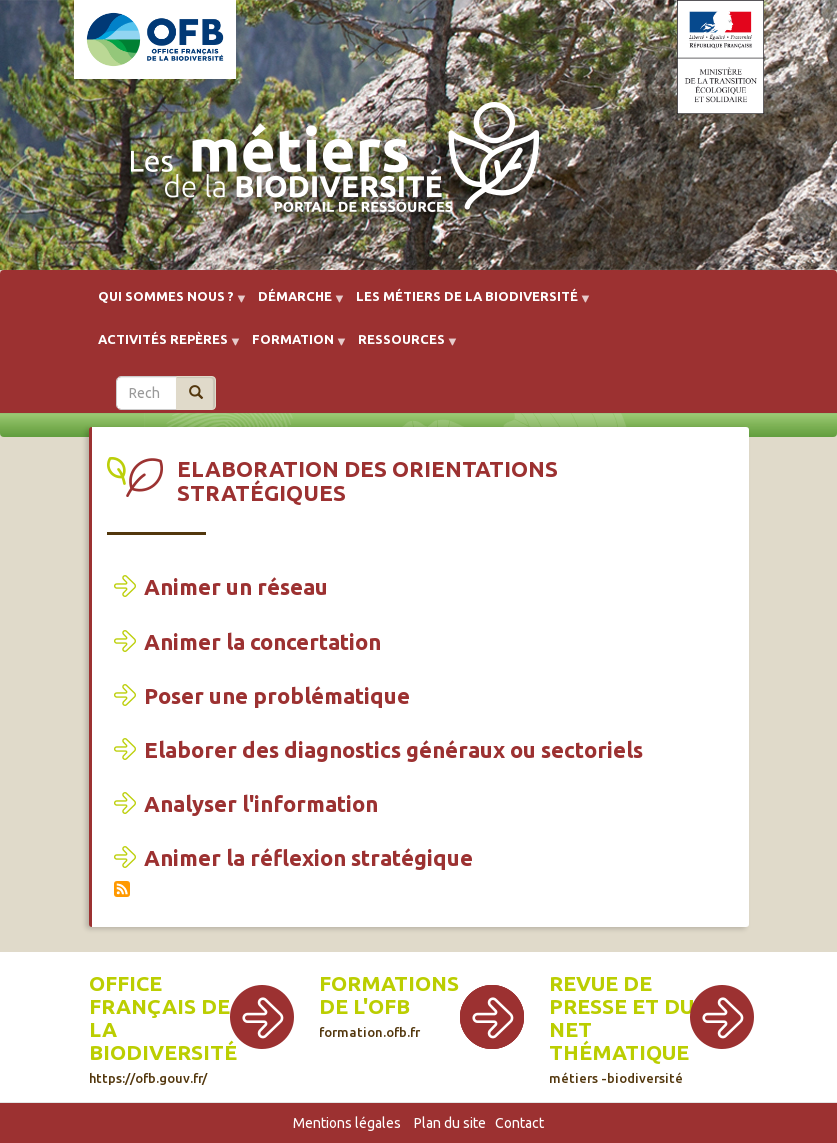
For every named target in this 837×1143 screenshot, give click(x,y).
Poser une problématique (277, 695)
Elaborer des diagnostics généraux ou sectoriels (393, 749)
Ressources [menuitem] (401, 346)
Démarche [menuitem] (295, 303)
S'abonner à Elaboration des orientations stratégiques (122, 889)
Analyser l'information (261, 803)
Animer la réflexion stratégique (308, 857)
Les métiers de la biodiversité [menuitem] (467, 303)
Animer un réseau (236, 586)
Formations (389, 983)
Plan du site (450, 1123)
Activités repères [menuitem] (163, 346)
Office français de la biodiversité (163, 1028)
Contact (519, 1123)
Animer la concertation (262, 641)
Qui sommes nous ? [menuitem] (166, 303)
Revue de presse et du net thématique (621, 1028)
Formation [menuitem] (293, 346)
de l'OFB (364, 1006)
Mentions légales (347, 1123)
